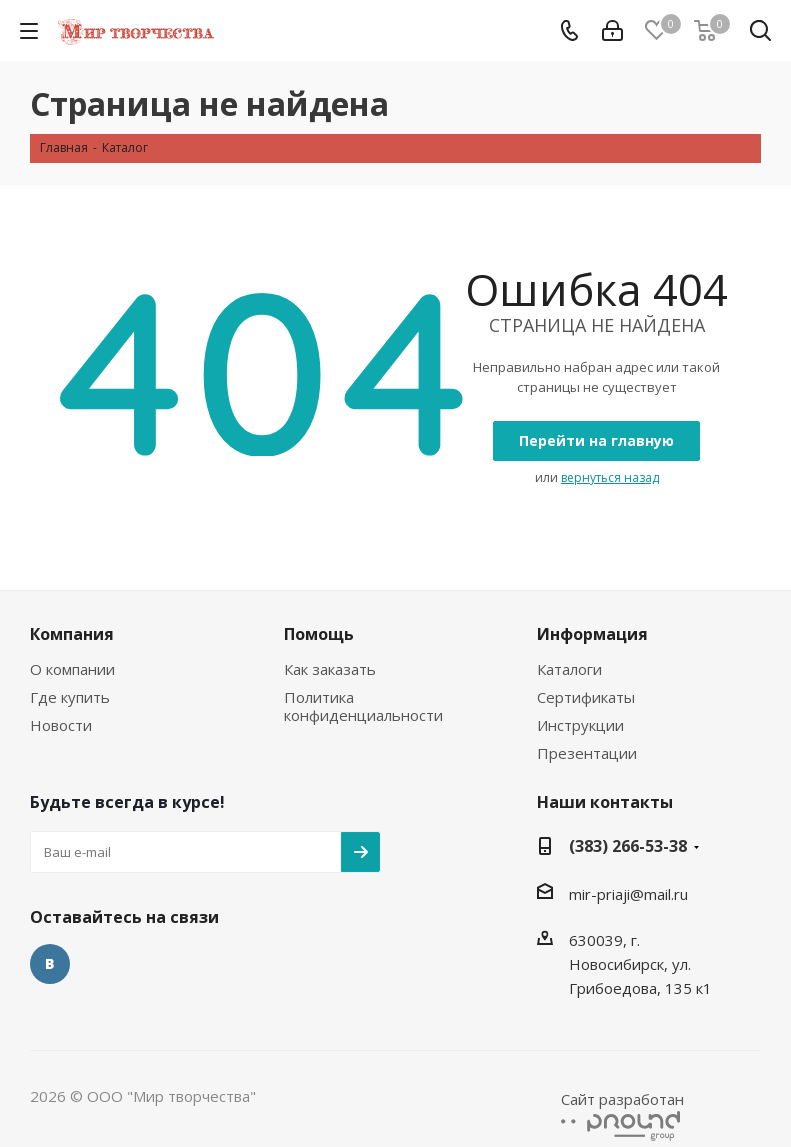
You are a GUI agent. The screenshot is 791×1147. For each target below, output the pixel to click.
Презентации (587, 753)
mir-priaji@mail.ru (628, 894)
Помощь (319, 634)
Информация (592, 634)
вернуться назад (610, 477)
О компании (72, 669)
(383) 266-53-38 (628, 846)
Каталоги (569, 669)
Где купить (70, 697)
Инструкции (580, 725)
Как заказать (330, 669)
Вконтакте (50, 964)
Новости (61, 725)
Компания (72, 634)
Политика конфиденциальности (363, 706)
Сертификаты (586, 697)
